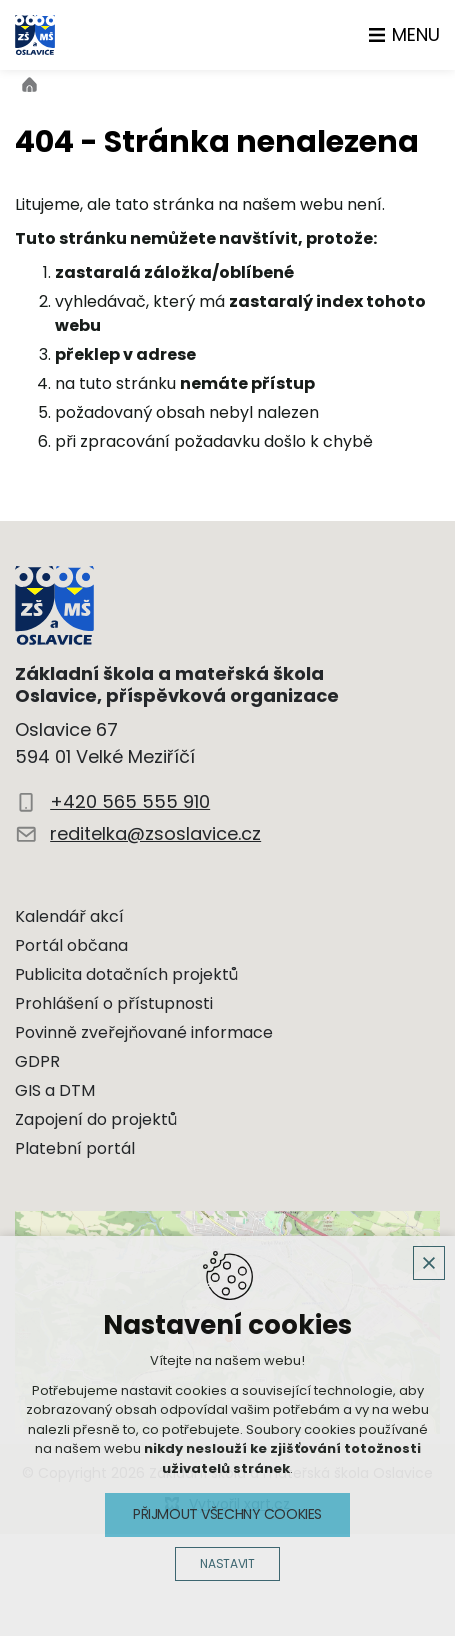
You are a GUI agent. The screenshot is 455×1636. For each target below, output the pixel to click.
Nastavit (227, 1564)
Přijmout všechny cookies (227, 1514)
